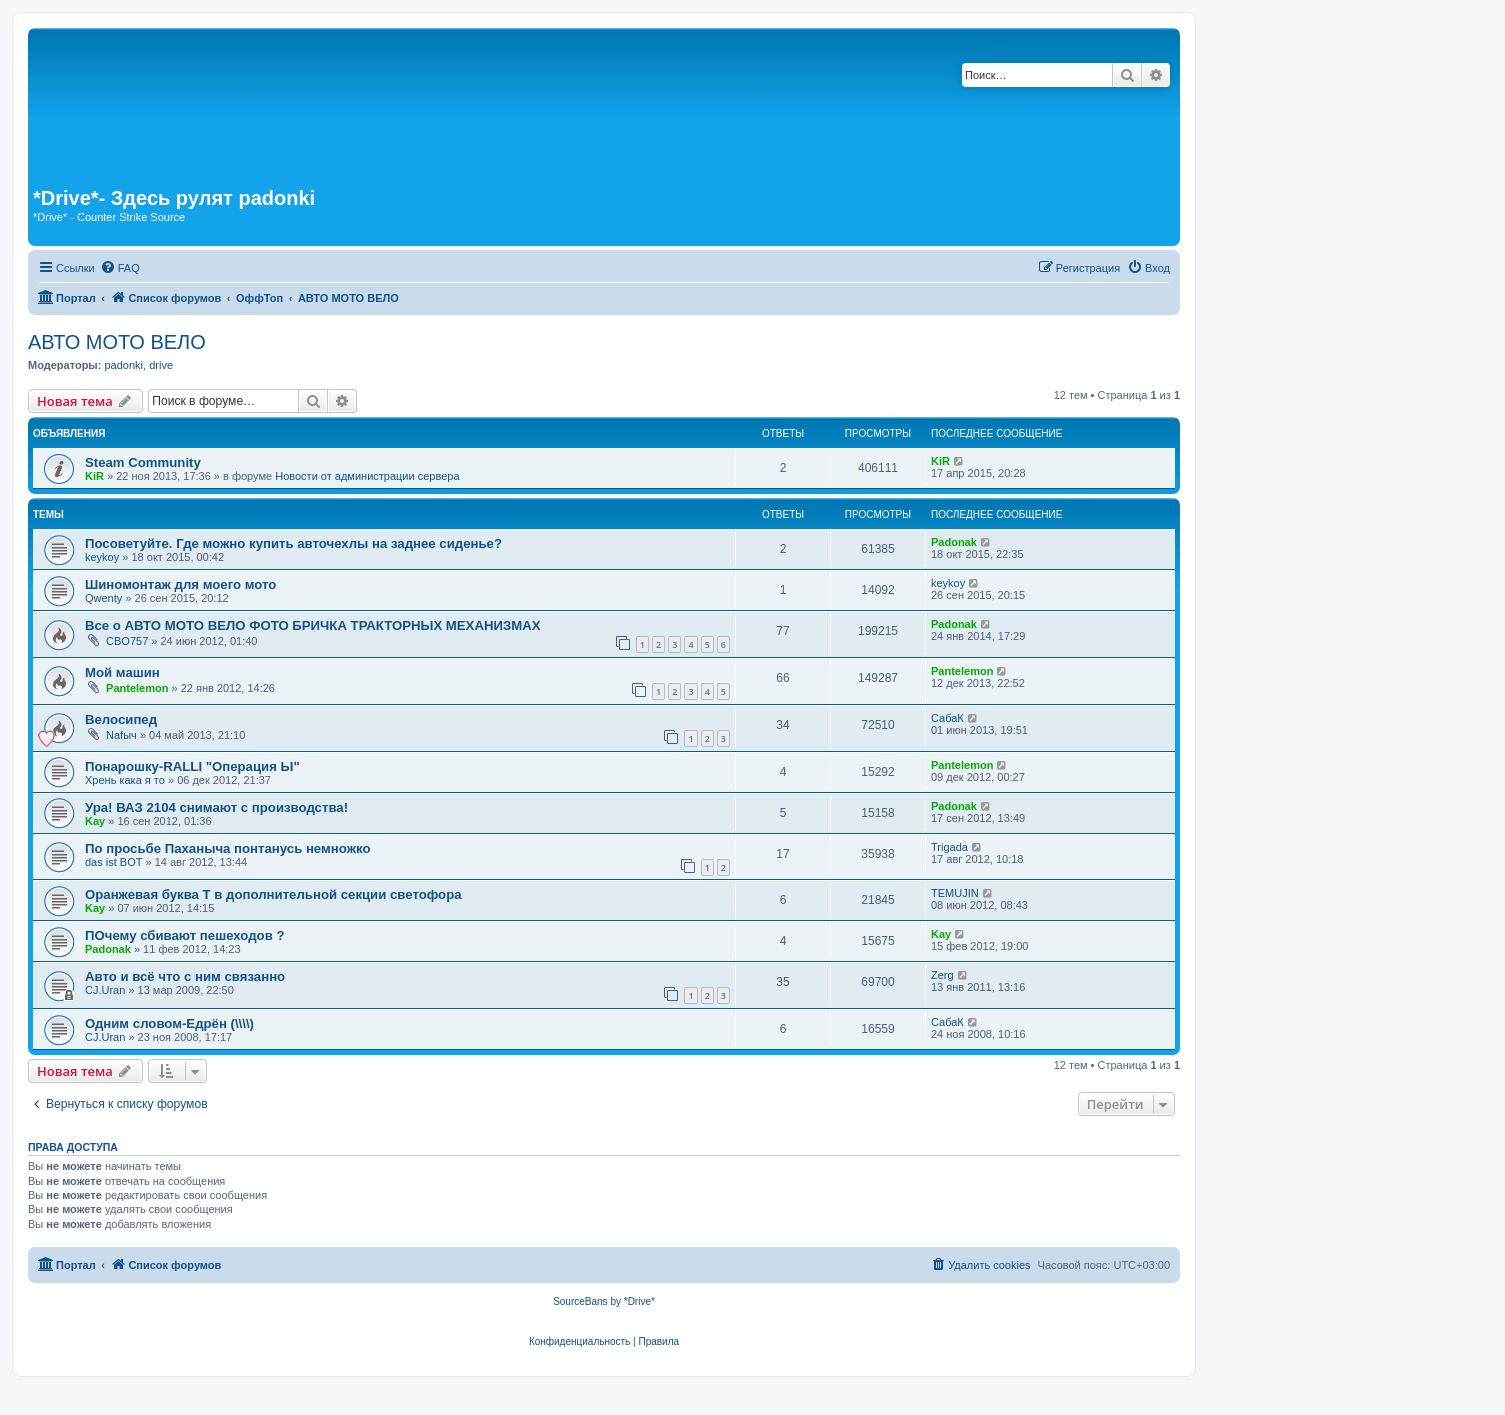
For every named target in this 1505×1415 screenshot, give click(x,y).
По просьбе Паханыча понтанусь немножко (227, 848)
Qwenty (103, 598)
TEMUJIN (955, 893)
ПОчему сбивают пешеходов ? (184, 935)
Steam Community (143, 462)
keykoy (102, 557)
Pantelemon (137, 688)
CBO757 (127, 641)
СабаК (947, 718)
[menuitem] (120, 268)
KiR (94, 476)
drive (161, 365)
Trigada (949, 847)
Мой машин (122, 672)
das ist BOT (113, 862)
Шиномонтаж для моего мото (180, 584)
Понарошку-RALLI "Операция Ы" (192, 766)
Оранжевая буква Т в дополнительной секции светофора (273, 894)
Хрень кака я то (125, 780)
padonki (123, 365)
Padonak (954, 542)
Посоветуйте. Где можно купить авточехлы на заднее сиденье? (293, 543)
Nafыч (121, 735)
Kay (95, 821)
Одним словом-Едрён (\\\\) (169, 1023)
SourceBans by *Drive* (604, 1301)
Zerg (942, 975)
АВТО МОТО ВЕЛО (117, 342)
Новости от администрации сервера (367, 476)
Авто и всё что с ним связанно (185, 976)
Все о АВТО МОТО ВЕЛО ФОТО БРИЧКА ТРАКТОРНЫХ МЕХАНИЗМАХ (313, 625)
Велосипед (121, 719)
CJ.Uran (105, 990)
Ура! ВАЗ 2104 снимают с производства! (216, 807)
